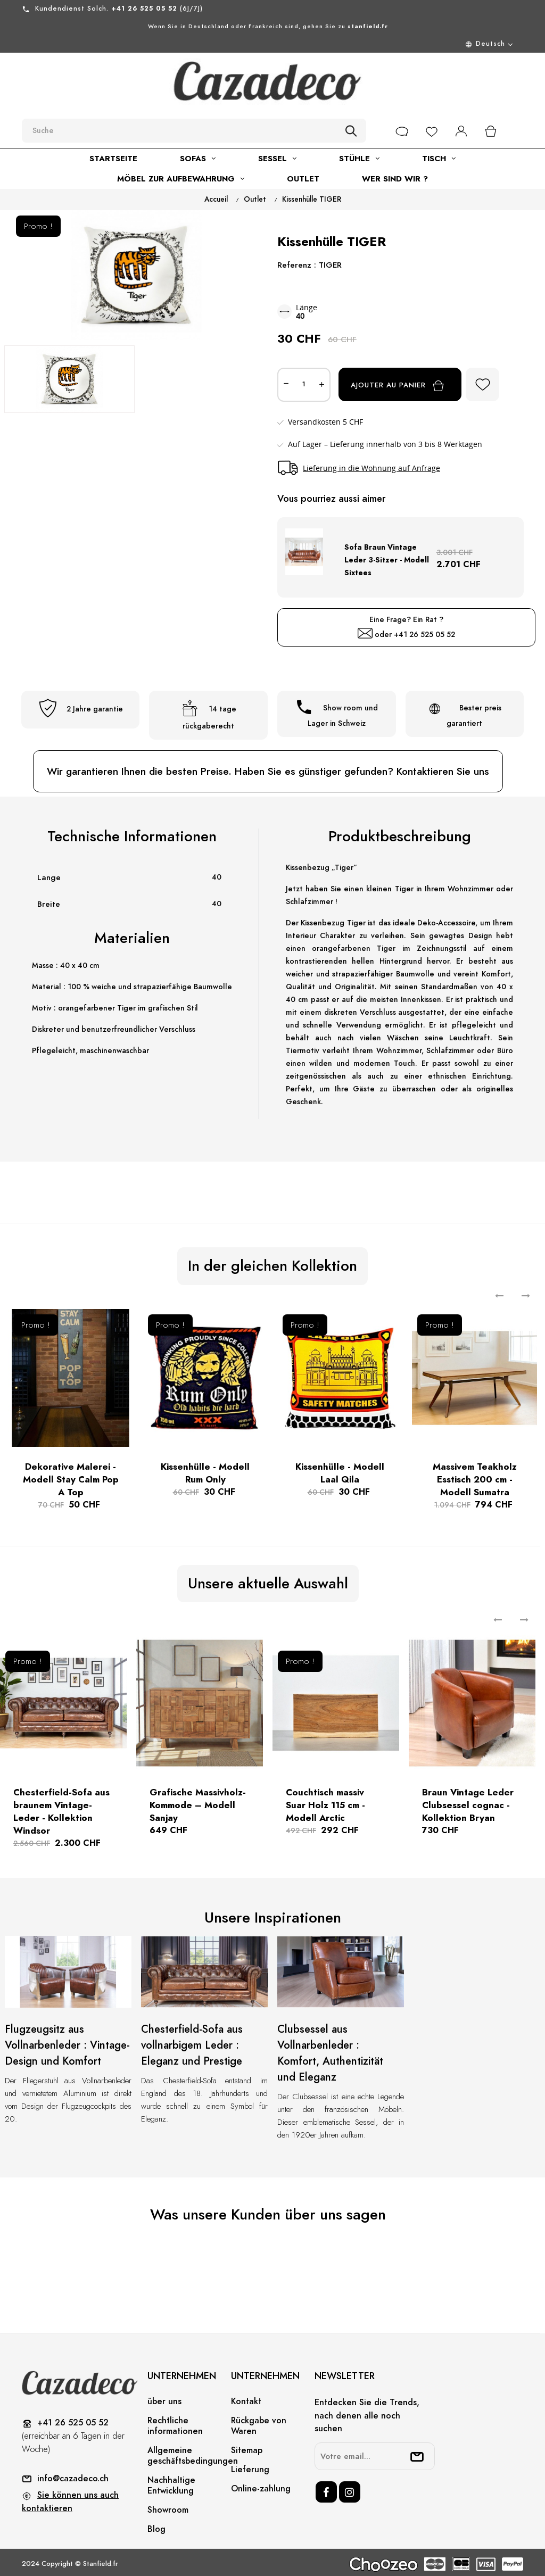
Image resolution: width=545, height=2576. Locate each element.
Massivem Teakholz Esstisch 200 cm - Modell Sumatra (475, 1475)
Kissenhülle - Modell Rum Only (205, 1469)
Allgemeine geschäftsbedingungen (192, 2452)
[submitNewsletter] (417, 2453)
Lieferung (250, 2466)
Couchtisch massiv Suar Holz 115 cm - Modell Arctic (325, 1802)
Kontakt (246, 2398)
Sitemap (246, 2447)
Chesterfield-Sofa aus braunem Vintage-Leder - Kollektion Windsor (61, 1808)
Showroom (167, 2506)
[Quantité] (303, 385)
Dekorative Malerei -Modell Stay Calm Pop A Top (71, 1475)
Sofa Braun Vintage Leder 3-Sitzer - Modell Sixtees (386, 557)
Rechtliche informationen (175, 2422)
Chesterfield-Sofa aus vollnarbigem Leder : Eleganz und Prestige (192, 2041)
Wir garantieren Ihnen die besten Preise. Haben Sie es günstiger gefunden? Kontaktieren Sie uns (268, 768)
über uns (164, 2398)
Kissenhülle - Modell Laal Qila (339, 1469)
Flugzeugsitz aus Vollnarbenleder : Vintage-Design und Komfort (67, 2041)
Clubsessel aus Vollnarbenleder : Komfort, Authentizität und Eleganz (330, 2049)
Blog (156, 2525)
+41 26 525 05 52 (424, 631)
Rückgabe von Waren (258, 2422)
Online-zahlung (261, 2485)
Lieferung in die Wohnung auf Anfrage (371, 468)
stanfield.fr (368, 26)
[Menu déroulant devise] (268, 44)
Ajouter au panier (407, 385)
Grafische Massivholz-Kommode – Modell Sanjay (198, 1802)
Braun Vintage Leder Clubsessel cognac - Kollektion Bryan (468, 1802)
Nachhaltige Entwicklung (171, 2482)
